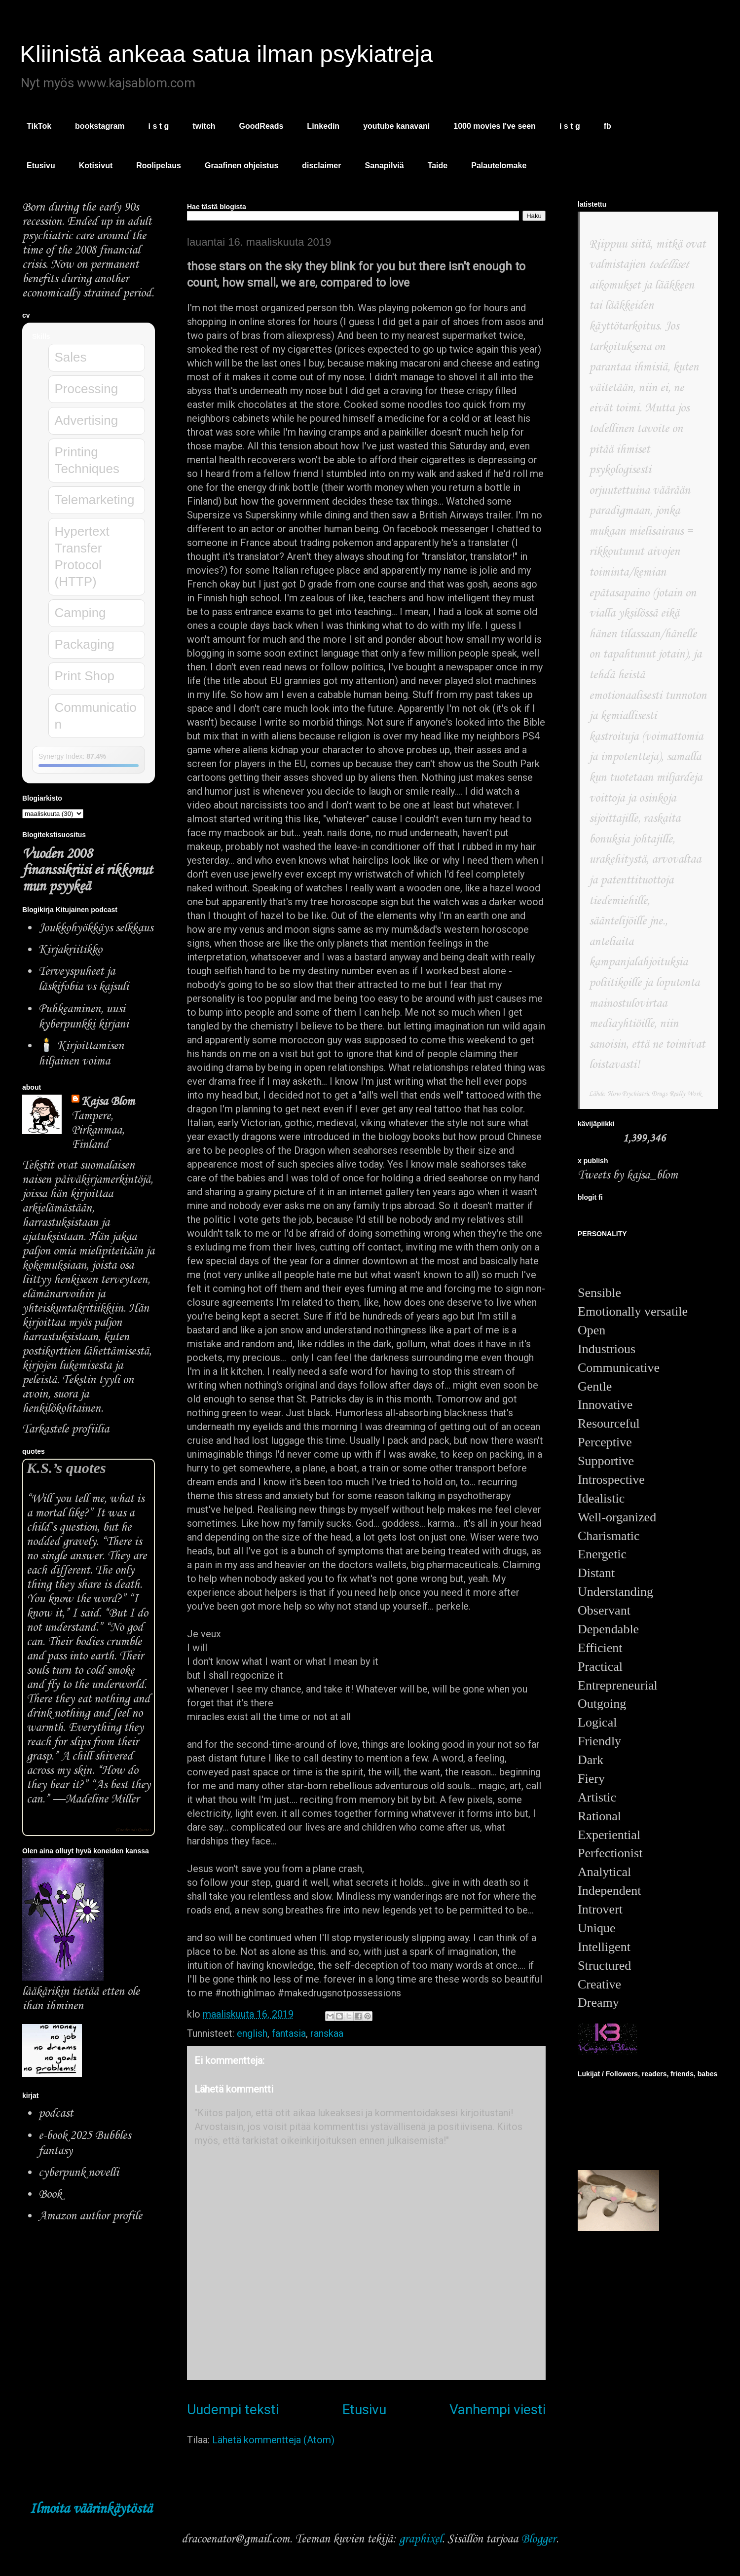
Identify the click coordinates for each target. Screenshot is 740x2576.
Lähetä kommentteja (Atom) (273, 2440)
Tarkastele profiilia (65, 1429)
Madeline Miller (102, 1799)
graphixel (420, 2539)
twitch (203, 126)
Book (50, 2194)
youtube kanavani (396, 126)
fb (607, 126)
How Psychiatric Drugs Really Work (654, 1094)
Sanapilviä (384, 165)
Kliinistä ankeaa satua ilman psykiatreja (226, 54)
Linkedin (323, 126)
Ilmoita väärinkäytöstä (91, 2509)
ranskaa (326, 2033)
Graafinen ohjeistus (241, 165)
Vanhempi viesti (497, 2409)
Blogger (538, 2539)
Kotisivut (95, 165)
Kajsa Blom (108, 1102)
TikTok (39, 126)
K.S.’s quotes (66, 1468)
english (252, 2033)
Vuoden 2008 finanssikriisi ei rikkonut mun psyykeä (87, 870)
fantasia (289, 2033)
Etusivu (41, 165)
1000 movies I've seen (494, 126)
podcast (55, 2113)
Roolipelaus (158, 165)
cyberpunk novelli (78, 2173)
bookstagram (99, 126)
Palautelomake (498, 165)
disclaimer (321, 165)
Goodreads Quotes (133, 1830)
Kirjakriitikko (70, 950)
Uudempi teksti (233, 2409)
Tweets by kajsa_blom (628, 1175)
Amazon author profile (90, 2216)
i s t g (158, 126)
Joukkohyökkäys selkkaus (95, 928)
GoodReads (261, 126)
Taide (438, 165)
